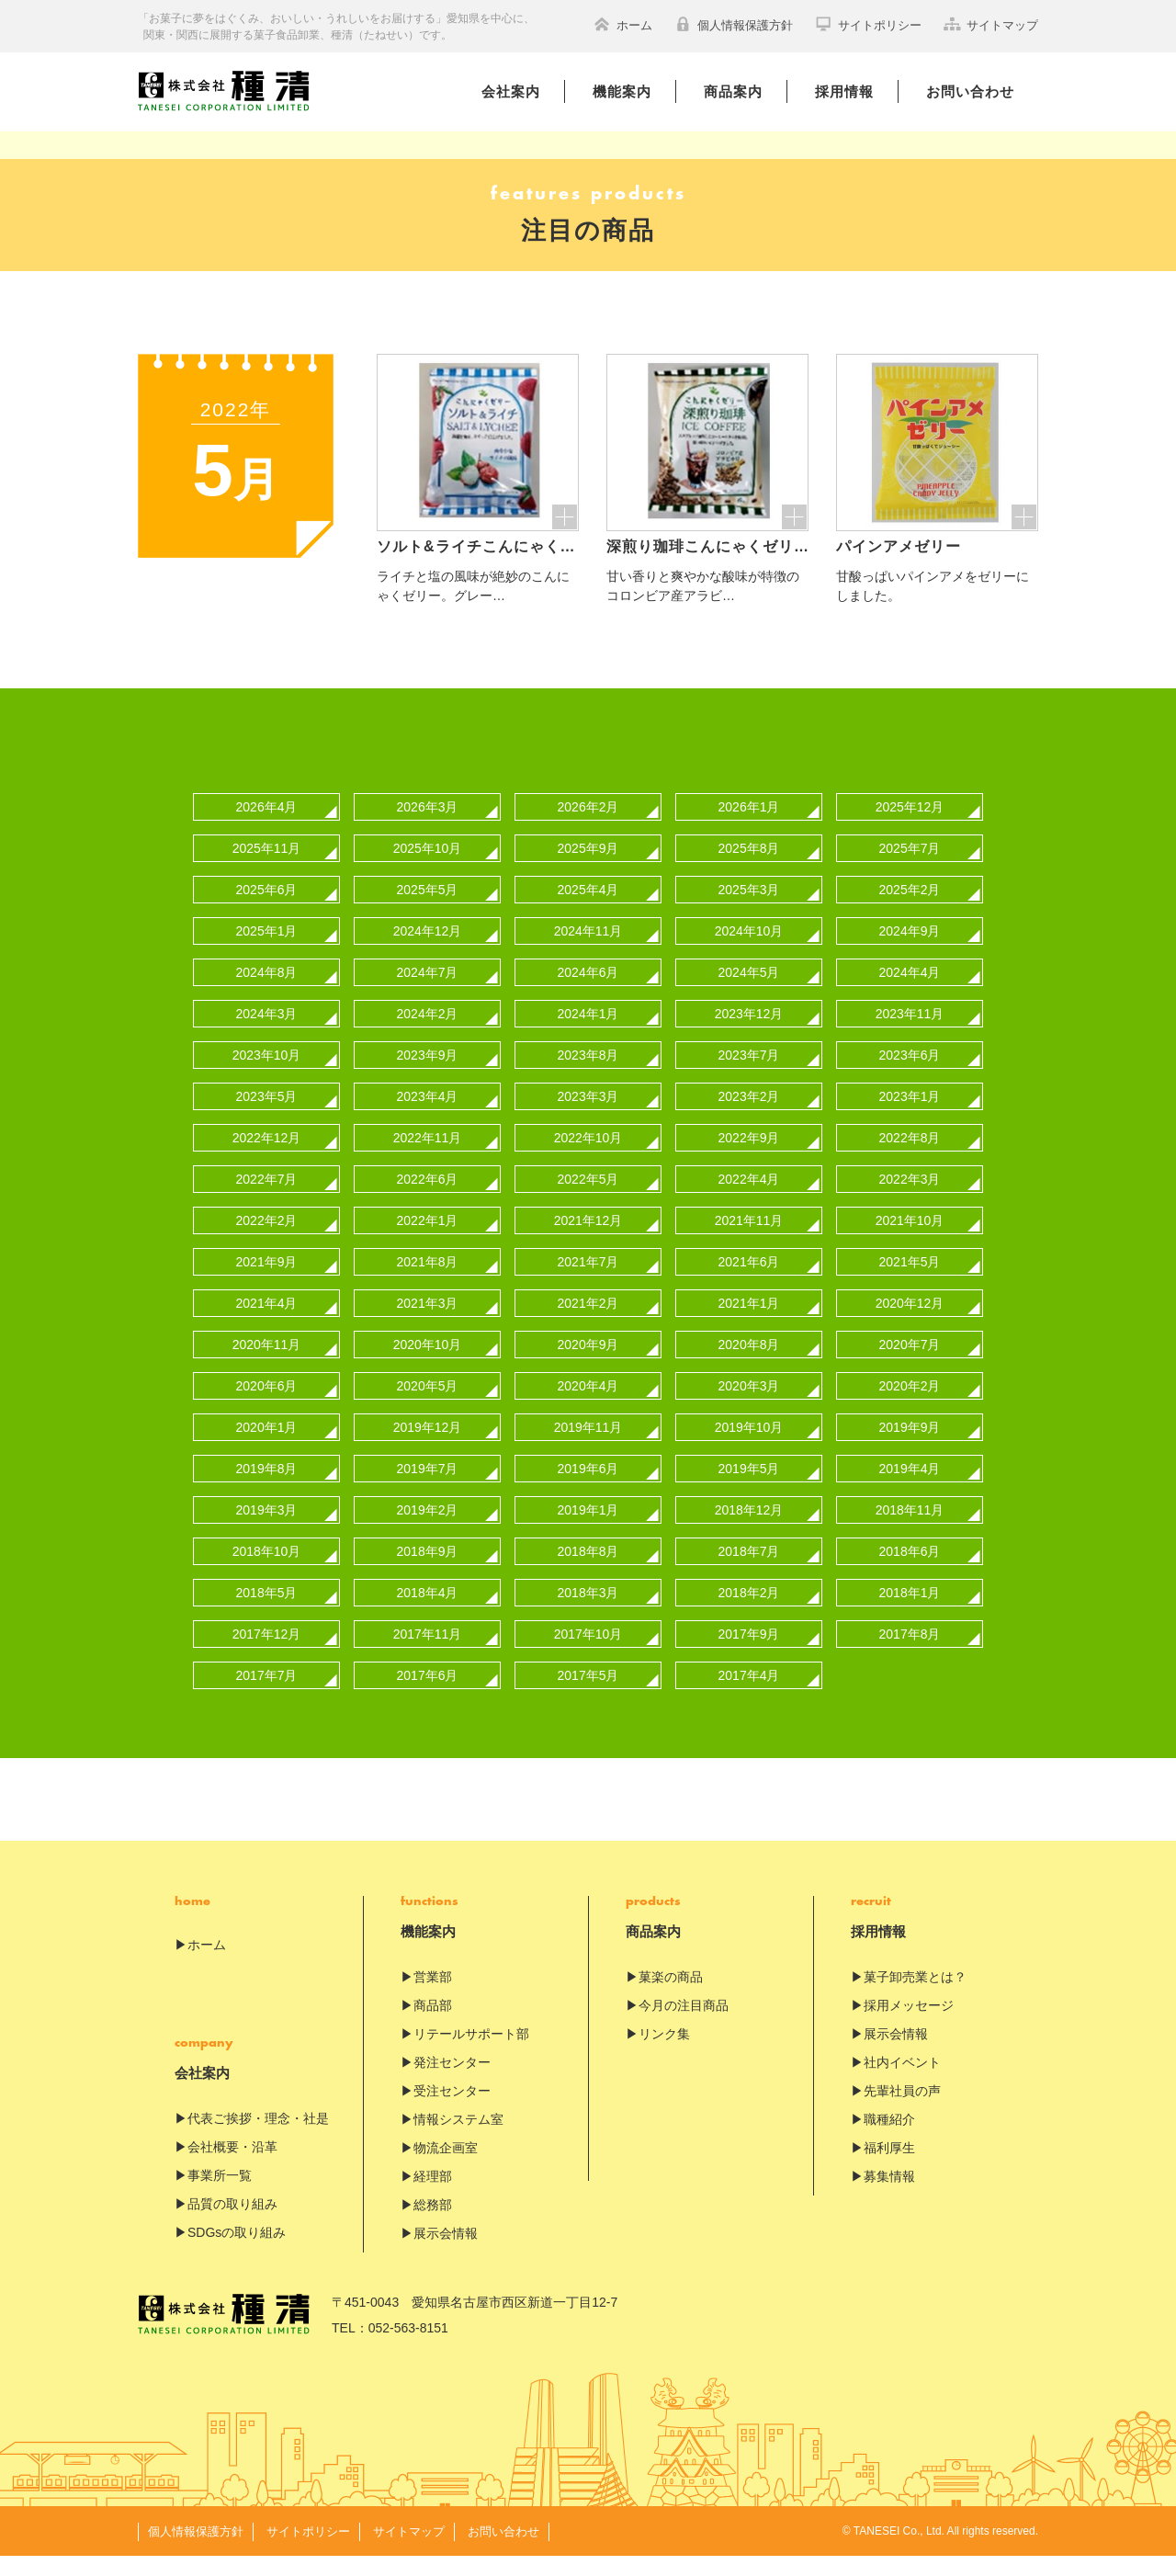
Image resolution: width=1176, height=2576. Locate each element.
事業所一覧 (219, 2195)
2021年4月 (267, 1323)
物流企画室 (445, 2168)
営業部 (432, 1997)
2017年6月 (427, 1695)
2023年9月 (427, 1075)
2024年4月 (910, 992)
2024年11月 (588, 951)
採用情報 (844, 91)
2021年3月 (427, 1323)
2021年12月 (588, 1240)
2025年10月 (427, 868)
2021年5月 (910, 1282)
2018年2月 (749, 1613)
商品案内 (733, 91)
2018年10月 (266, 1571)
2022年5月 (588, 1199)
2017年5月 (588, 1695)
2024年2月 (427, 1034)
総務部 (432, 2225)
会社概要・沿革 (232, 2167)
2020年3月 (749, 1406)
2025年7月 (910, 868)
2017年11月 (427, 1654)
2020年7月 (910, 1364)
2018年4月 (427, 1613)
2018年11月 (910, 1530)
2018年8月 (588, 1571)
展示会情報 (445, 2253)
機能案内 (622, 91)
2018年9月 (427, 1571)
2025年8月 (749, 868)
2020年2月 (910, 1406)
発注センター (452, 2082)
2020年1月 (267, 1447)
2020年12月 (910, 1323)
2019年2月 (427, 1530)
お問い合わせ (970, 91)
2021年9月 (267, 1282)
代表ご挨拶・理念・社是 (258, 2138)
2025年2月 (910, 909)
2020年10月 (427, 1364)
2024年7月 (427, 992)
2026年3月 (427, 827)
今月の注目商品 (684, 2025)
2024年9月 (910, 951)
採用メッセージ (909, 2025)
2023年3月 (588, 1116)
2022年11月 (427, 1158)
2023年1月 (910, 1116)
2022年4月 (749, 1199)
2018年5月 (267, 1613)
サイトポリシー (868, 24)
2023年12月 (749, 1034)
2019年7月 (427, 1488)
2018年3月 (588, 1613)
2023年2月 (749, 1116)
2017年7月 (267, 1695)
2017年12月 (266, 1654)
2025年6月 (267, 909)
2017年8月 (910, 1654)
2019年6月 (588, 1488)
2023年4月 (427, 1116)
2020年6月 (267, 1406)
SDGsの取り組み (236, 2252)
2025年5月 (427, 909)
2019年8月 (267, 1488)
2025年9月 (588, 868)
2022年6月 (427, 1199)
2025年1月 (267, 951)
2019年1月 (588, 1530)
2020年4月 (588, 1406)
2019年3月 (267, 1530)
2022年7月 (267, 1199)
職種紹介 (889, 2139)
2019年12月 (427, 1447)
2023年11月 (910, 1034)
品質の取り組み (232, 2224)
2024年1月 (588, 1034)
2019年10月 (749, 1447)
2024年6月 (588, 992)
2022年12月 (266, 1158)
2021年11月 (749, 1240)
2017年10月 (588, 1654)
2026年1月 (749, 827)
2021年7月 (588, 1282)
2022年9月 (749, 1158)
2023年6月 (910, 1075)
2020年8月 (749, 1364)
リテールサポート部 (471, 2054)
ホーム (623, 24)
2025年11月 (266, 868)
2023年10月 (266, 1075)
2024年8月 (267, 992)
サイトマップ (991, 24)
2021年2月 (588, 1323)
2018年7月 (749, 1571)
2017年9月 (749, 1654)
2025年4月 (588, 909)
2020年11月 (266, 1364)
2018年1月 (910, 1613)
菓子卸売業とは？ (915, 1997)
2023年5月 (267, 1116)
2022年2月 (267, 1240)
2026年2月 (588, 827)
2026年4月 (267, 827)
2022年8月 (910, 1158)
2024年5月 (749, 992)
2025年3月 (749, 909)
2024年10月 (749, 951)
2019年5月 (749, 1488)
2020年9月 (588, 1364)
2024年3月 (267, 1034)
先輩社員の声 (902, 2111)
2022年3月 (910, 1199)
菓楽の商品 (671, 1997)
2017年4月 (749, 1695)
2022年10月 (588, 1158)
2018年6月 (910, 1571)
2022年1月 (427, 1240)
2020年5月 (427, 1406)
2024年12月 (427, 951)
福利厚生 (889, 2168)
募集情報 (889, 2196)
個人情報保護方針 (733, 24)
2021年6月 (749, 1282)
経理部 (432, 2196)
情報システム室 (458, 2139)
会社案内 (510, 91)
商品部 (432, 2025)
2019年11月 (588, 1447)
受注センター (452, 2111)
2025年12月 (910, 827)
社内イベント (902, 2082)
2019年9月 (910, 1447)
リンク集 (664, 2054)
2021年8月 (427, 1282)
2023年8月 (588, 1075)
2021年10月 (910, 1240)
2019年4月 (910, 1488)
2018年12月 (749, 1530)
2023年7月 (749, 1075)
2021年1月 (749, 1323)
